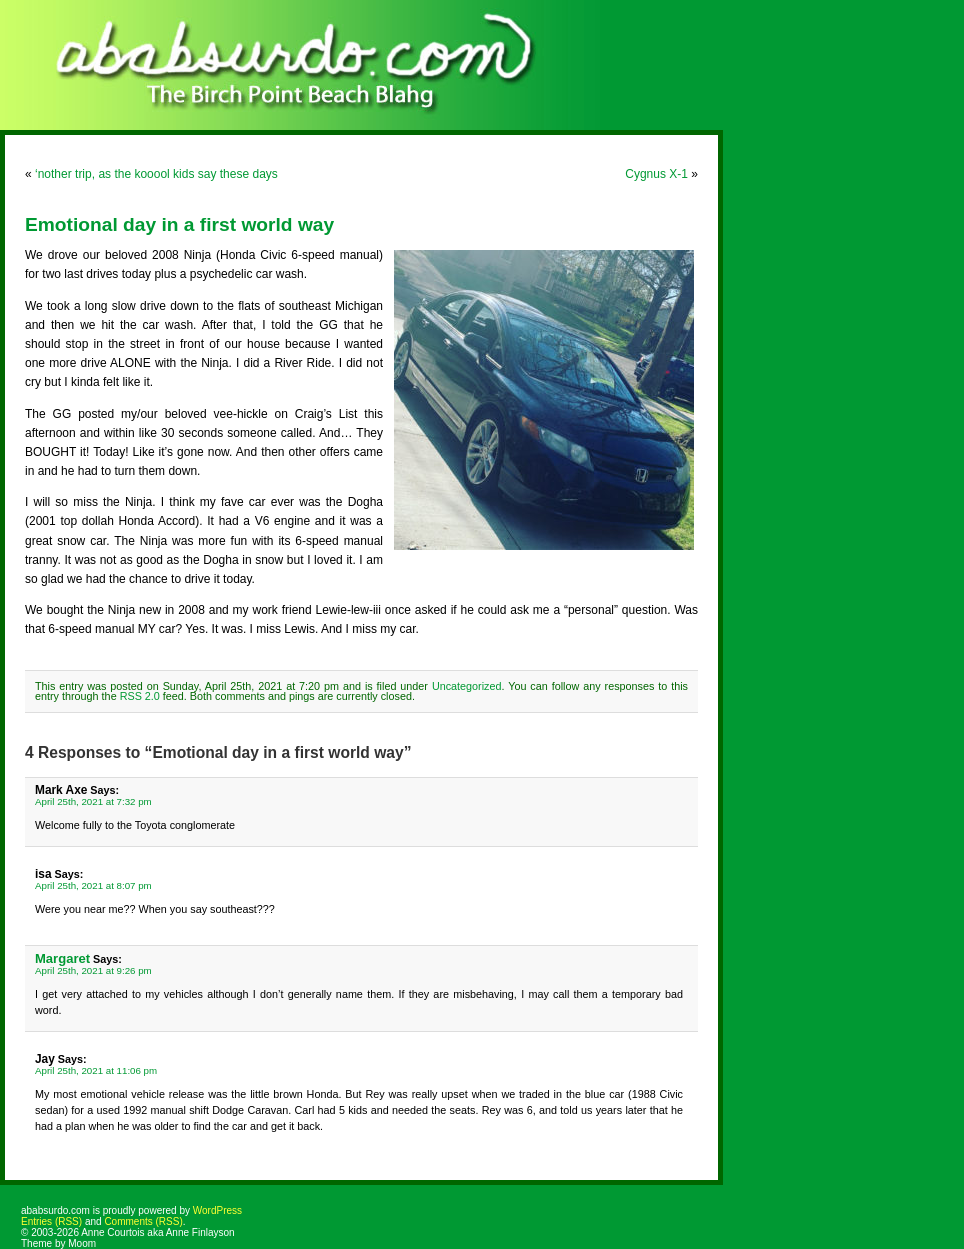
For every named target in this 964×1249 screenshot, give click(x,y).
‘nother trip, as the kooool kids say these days (156, 174)
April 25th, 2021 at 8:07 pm (93, 885)
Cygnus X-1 (656, 174)
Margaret (62, 958)
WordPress (217, 1210)
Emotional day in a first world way (179, 224)
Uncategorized (467, 686)
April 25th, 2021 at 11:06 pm (96, 1070)
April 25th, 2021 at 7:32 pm (93, 801)
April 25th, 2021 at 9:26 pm (93, 970)
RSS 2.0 (140, 696)
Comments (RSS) (143, 1221)
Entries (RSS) (51, 1221)
